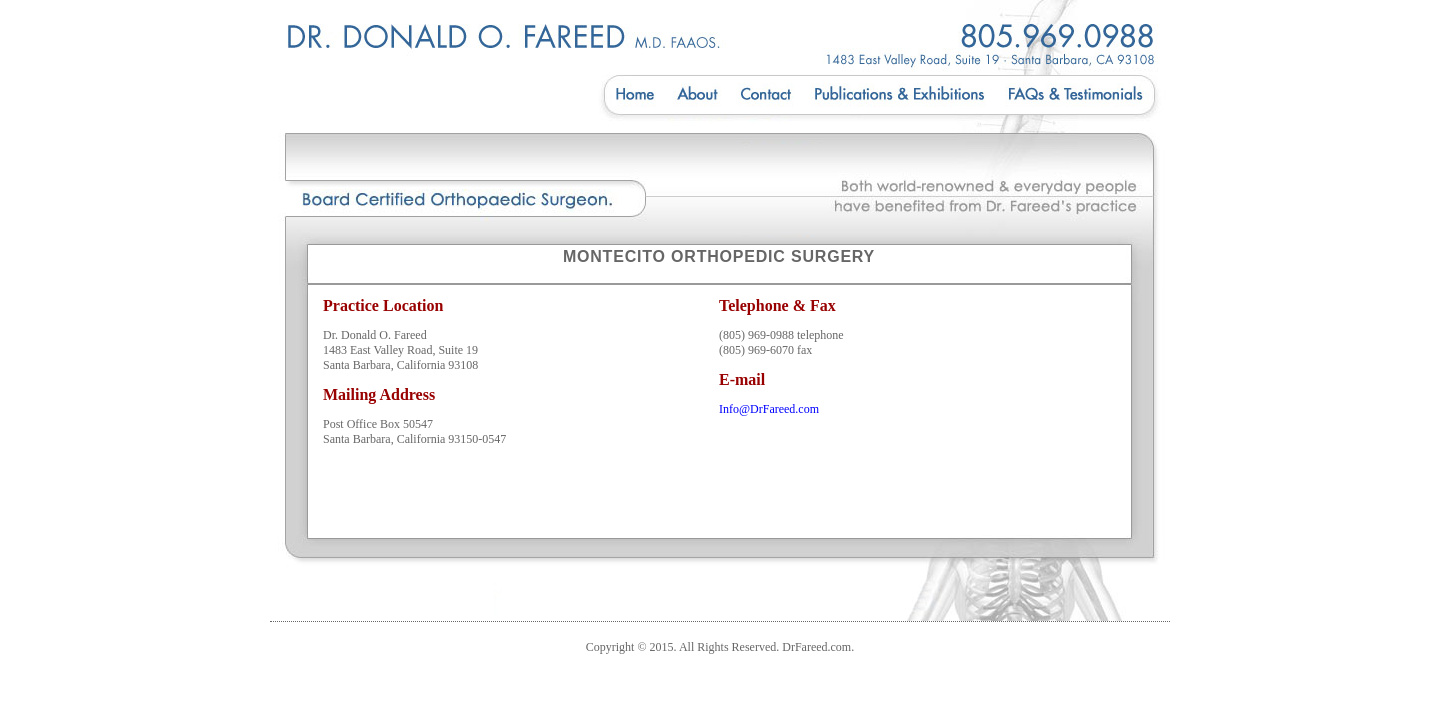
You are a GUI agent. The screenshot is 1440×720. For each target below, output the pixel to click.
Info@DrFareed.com (769, 409)
